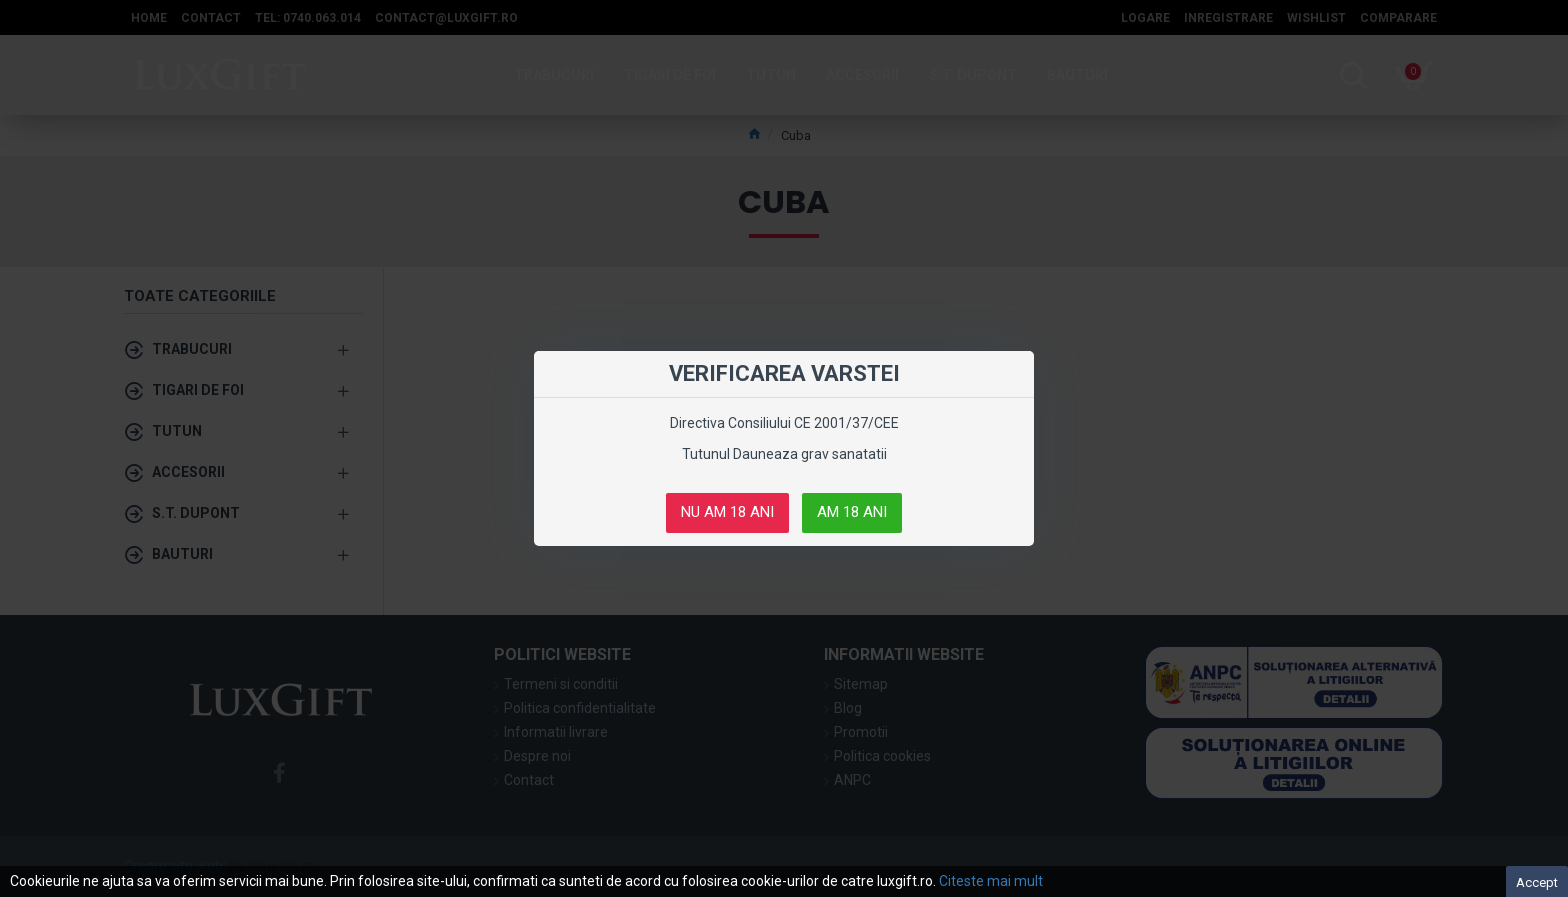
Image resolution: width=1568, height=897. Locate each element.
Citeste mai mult (991, 881)
